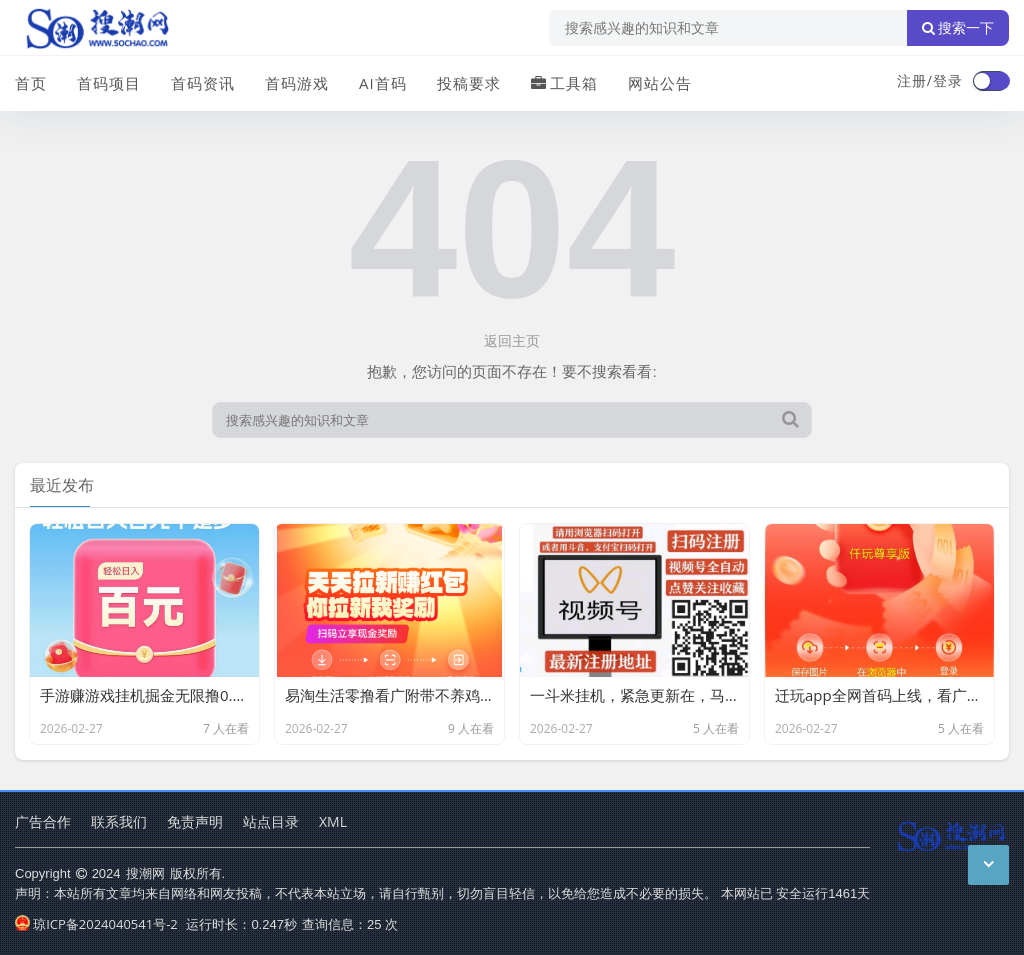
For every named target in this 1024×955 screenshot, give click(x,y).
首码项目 (109, 83)
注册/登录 (930, 80)
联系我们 (119, 821)
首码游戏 (297, 83)
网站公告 (660, 83)
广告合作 (43, 821)
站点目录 (271, 821)
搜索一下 (958, 28)
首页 (31, 83)
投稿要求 (469, 83)
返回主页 (512, 340)
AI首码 (383, 83)
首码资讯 (203, 83)
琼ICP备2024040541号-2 (96, 924)
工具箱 (564, 83)
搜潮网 (145, 873)
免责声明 (195, 821)
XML (333, 821)
